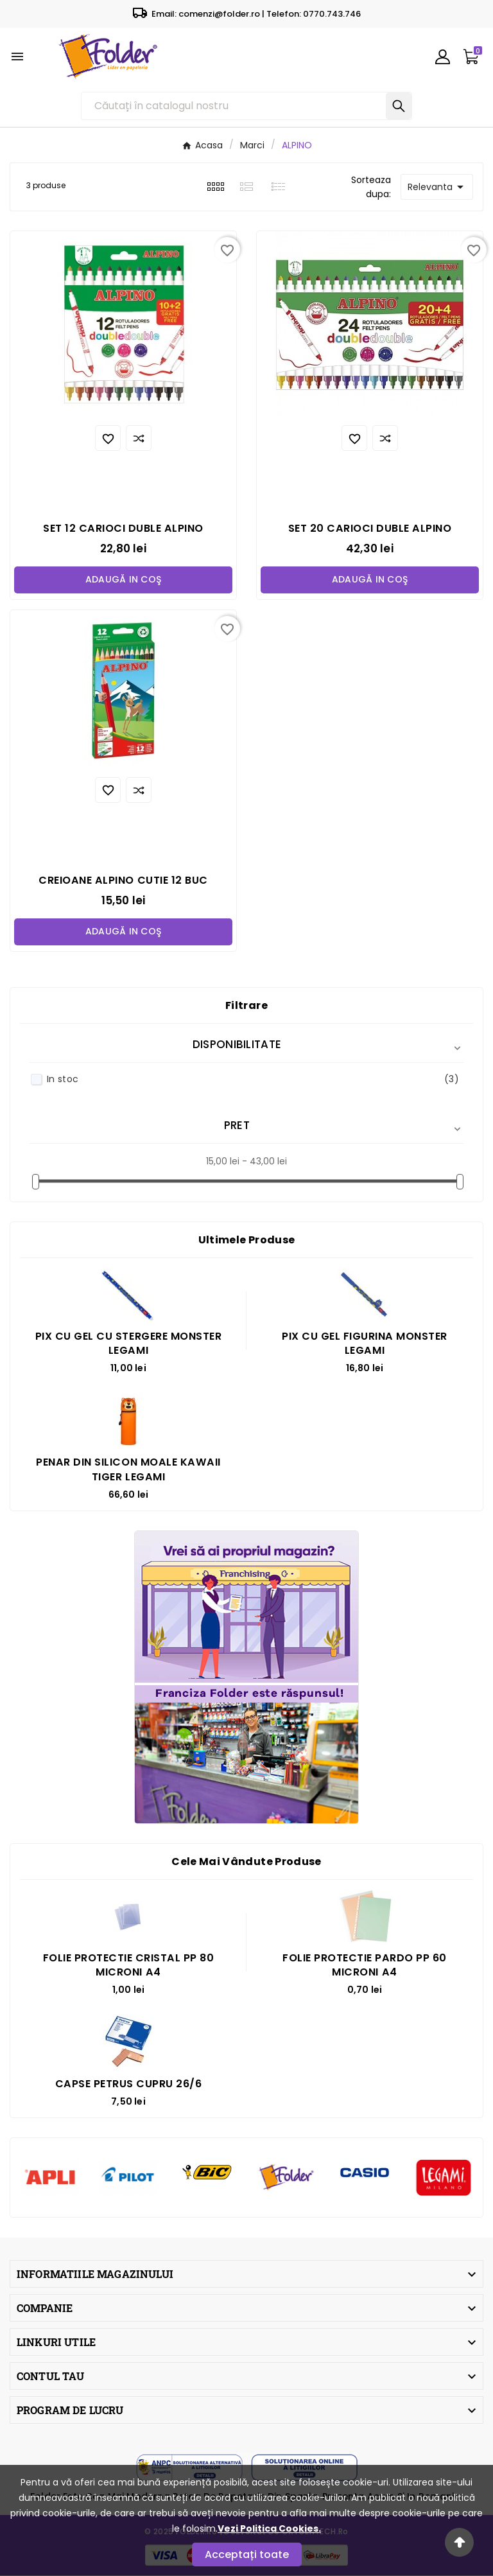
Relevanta (438, 187)
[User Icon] (442, 56)
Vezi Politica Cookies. (269, 2528)
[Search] (398, 106)
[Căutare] (234, 105)
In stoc (253, 1080)
